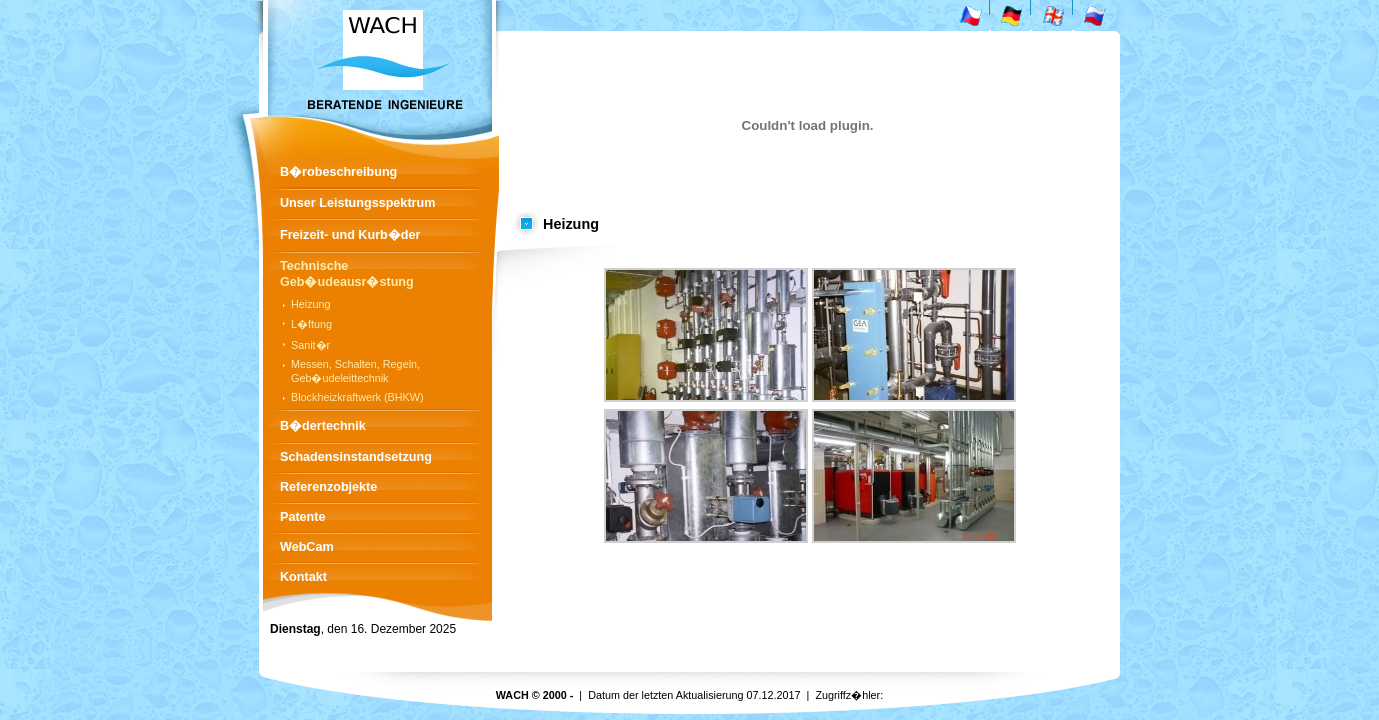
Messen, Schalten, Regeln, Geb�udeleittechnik (355, 371)
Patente (303, 517)
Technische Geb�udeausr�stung (347, 274)
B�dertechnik (323, 426)
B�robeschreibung (338, 172)
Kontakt (303, 577)
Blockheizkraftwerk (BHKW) (357, 397)
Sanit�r (310, 345)
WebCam (307, 547)
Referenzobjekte (328, 487)
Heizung (311, 304)
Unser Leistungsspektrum (357, 203)
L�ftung (311, 324)
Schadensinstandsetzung (356, 457)
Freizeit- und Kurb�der (350, 235)
